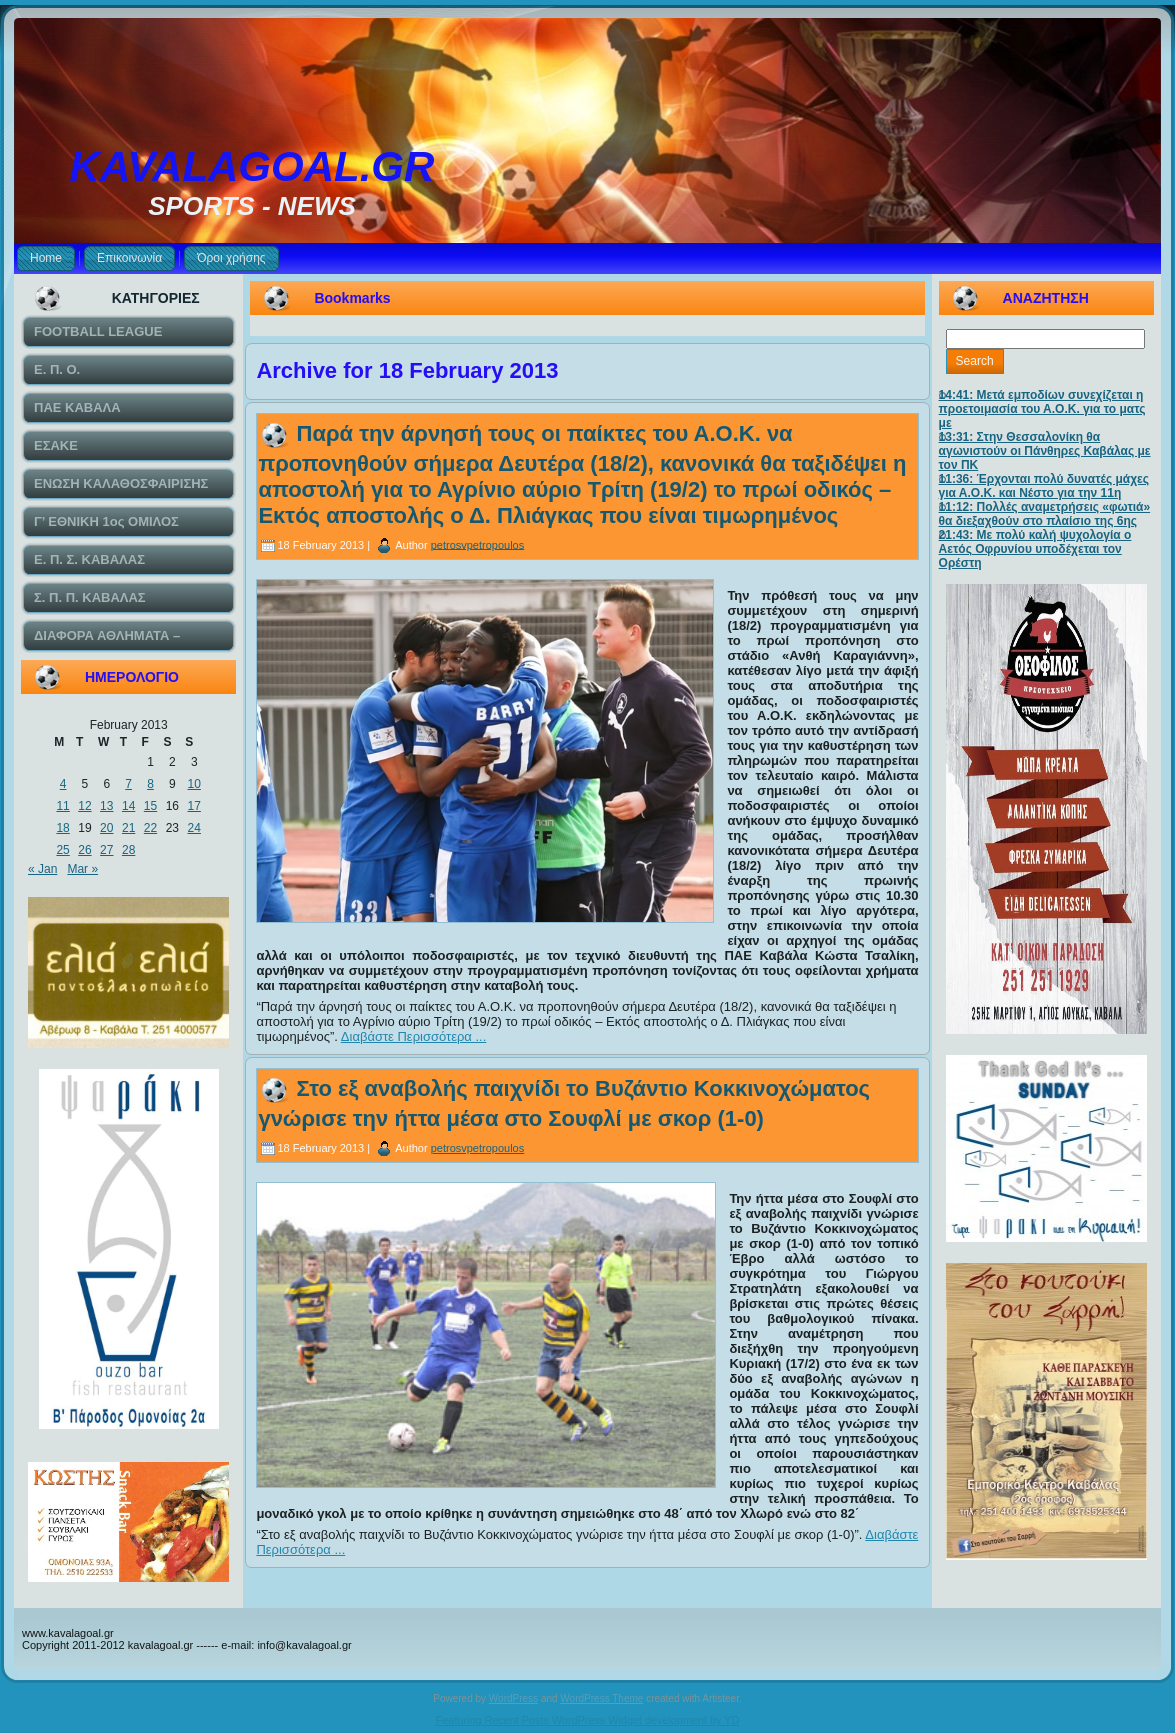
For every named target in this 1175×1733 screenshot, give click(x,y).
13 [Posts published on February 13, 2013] (106, 806)
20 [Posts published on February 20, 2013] (106, 828)
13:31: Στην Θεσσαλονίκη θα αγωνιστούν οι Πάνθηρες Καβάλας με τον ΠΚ (1045, 451)
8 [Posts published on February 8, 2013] (150, 784)
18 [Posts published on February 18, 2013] (62, 828)
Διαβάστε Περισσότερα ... (414, 1036)
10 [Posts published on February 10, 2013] (194, 784)
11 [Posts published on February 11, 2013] (62, 806)
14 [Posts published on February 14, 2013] (128, 806)
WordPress (513, 1698)
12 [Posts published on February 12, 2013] (84, 806)
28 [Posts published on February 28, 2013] (128, 850)
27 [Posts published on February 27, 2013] (106, 850)
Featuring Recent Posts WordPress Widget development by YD (588, 1720)
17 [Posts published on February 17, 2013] (194, 806)
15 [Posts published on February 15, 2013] (150, 806)
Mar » (82, 869)
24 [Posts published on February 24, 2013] (194, 828)
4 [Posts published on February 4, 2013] (63, 784)
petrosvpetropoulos (478, 544)
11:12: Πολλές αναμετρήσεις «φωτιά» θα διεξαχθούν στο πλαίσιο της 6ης (1045, 514)
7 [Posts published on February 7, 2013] (128, 784)
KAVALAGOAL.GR (252, 166)
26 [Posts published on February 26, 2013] (84, 850)
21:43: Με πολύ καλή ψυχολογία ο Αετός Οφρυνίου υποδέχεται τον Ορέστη (1035, 549)
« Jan (42, 869)
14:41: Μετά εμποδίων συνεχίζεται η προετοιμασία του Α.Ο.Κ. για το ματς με (1042, 409)
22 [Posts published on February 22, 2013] (150, 828)
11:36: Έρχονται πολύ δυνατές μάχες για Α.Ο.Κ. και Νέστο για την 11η (1044, 486)
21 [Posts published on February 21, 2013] (128, 828)
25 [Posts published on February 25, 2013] (62, 850)
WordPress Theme (601, 1698)
